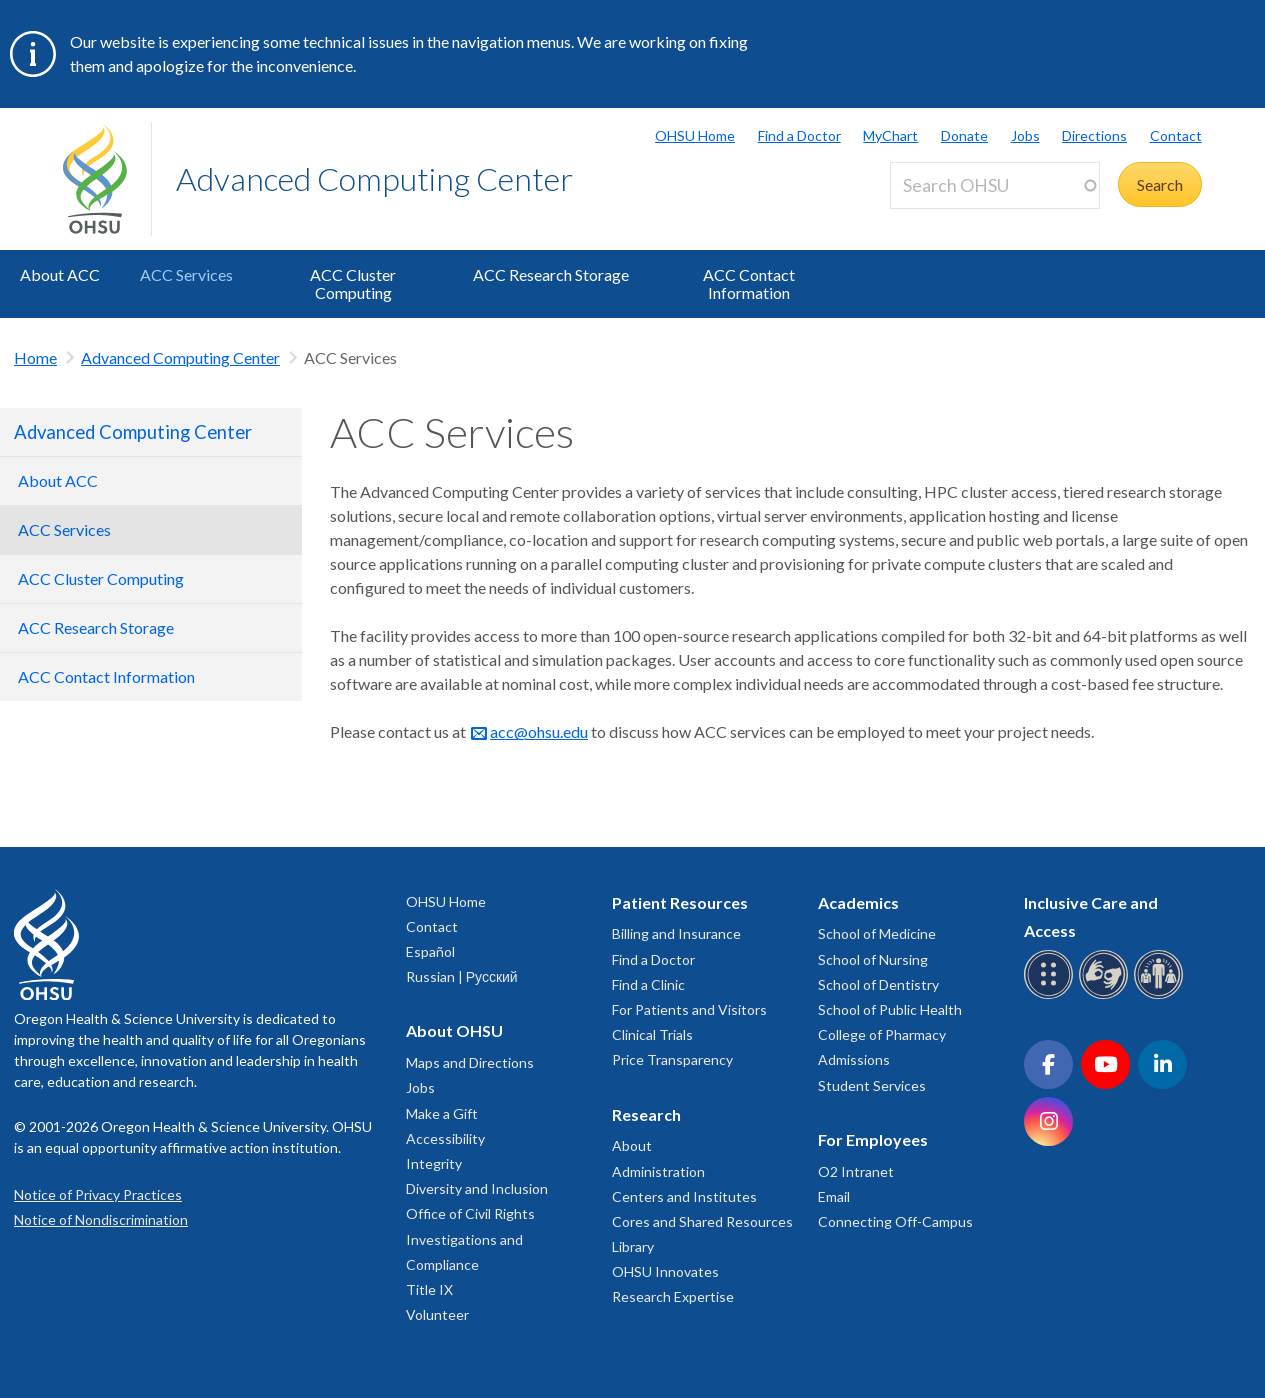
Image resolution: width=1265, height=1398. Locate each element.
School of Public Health (890, 1009)
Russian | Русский (462, 976)
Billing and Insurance (676, 933)
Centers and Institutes (684, 1196)
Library (633, 1246)
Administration (658, 1171)
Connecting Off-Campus (895, 1221)
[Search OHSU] (995, 185)
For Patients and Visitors (689, 1009)
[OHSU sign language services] (1106, 995)
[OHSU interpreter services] (1161, 995)
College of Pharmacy (882, 1034)
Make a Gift (442, 1113)
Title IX (429, 1289)
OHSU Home (695, 135)
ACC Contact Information (749, 283)
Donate (964, 135)
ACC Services (186, 274)
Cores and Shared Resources (702, 1221)
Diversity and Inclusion (477, 1188)
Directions (1094, 135)
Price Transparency (672, 1059)
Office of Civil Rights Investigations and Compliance (470, 1238)
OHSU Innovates (665, 1271)
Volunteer (437, 1314)
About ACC (60, 274)
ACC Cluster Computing (353, 283)
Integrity (434, 1163)
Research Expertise (673, 1296)
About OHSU (454, 1030)
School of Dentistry (878, 984)
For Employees (873, 1139)
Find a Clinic (648, 984)
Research (646, 1114)
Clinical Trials (652, 1034)
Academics (858, 902)
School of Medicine (877, 933)
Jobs (1025, 135)
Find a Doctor (799, 135)
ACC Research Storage (551, 274)
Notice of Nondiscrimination (101, 1219)
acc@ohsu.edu (539, 731)
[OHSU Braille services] (1051, 995)
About (632, 1145)
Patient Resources (680, 902)
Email (834, 1196)
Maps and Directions (470, 1062)
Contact (1176, 135)
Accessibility (445, 1138)
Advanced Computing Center (374, 178)
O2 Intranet (856, 1171)
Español (430, 951)
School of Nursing (873, 959)
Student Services (872, 1085)
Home (35, 357)
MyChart (890, 135)
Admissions (854, 1059)
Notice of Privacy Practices (98, 1194)
